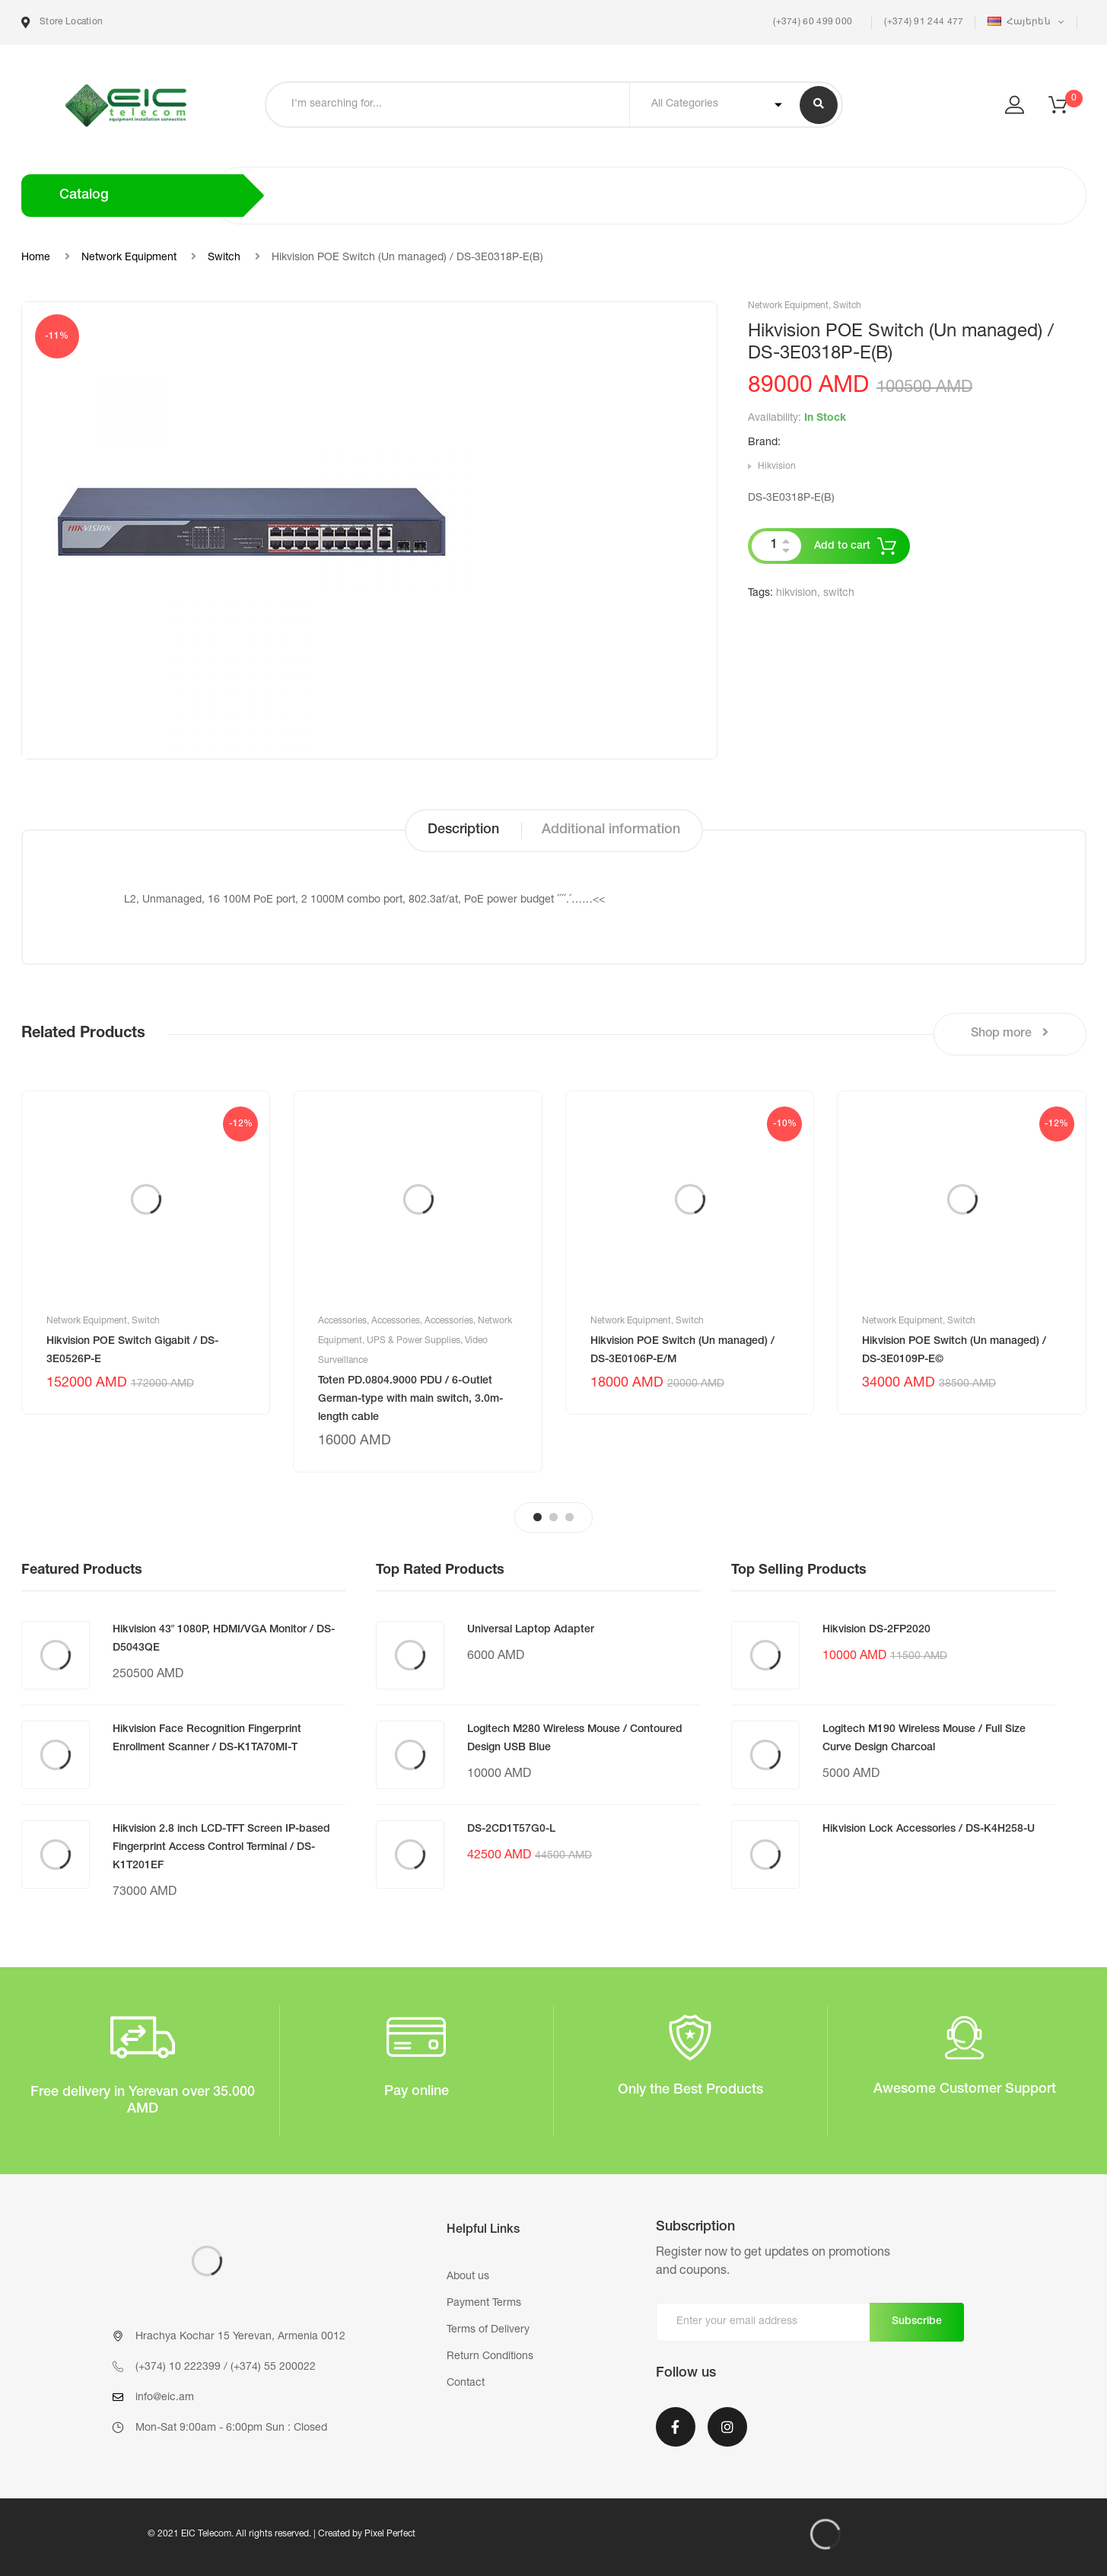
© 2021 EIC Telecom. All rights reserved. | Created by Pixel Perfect (281, 2534)
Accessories (342, 1321)
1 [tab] (537, 1517)
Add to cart (842, 546)
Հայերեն (1020, 22)
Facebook (675, 2427)
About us (468, 2277)
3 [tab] (569, 1517)
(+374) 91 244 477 (923, 22)
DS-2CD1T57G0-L (511, 1829)
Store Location (62, 22)
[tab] (463, 830)
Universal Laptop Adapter (530, 1630)
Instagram (727, 2427)
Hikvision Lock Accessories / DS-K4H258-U (928, 1829)
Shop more (1009, 1033)
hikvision (796, 593)
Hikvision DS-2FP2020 (876, 1630)
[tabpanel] (146, 1253)
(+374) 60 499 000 (811, 22)
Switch (224, 258)
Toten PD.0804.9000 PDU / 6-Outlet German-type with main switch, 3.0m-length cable (410, 1399)
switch (838, 593)
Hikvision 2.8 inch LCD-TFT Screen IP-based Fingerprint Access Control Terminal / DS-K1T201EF (221, 1847)
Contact (466, 2383)
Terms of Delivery (488, 2330)
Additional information (611, 830)
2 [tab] (553, 1517)
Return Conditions (490, 2357)
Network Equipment (129, 258)
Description (463, 830)
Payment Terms (484, 2303)
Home (35, 258)
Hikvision (777, 466)
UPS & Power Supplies (413, 1340)
